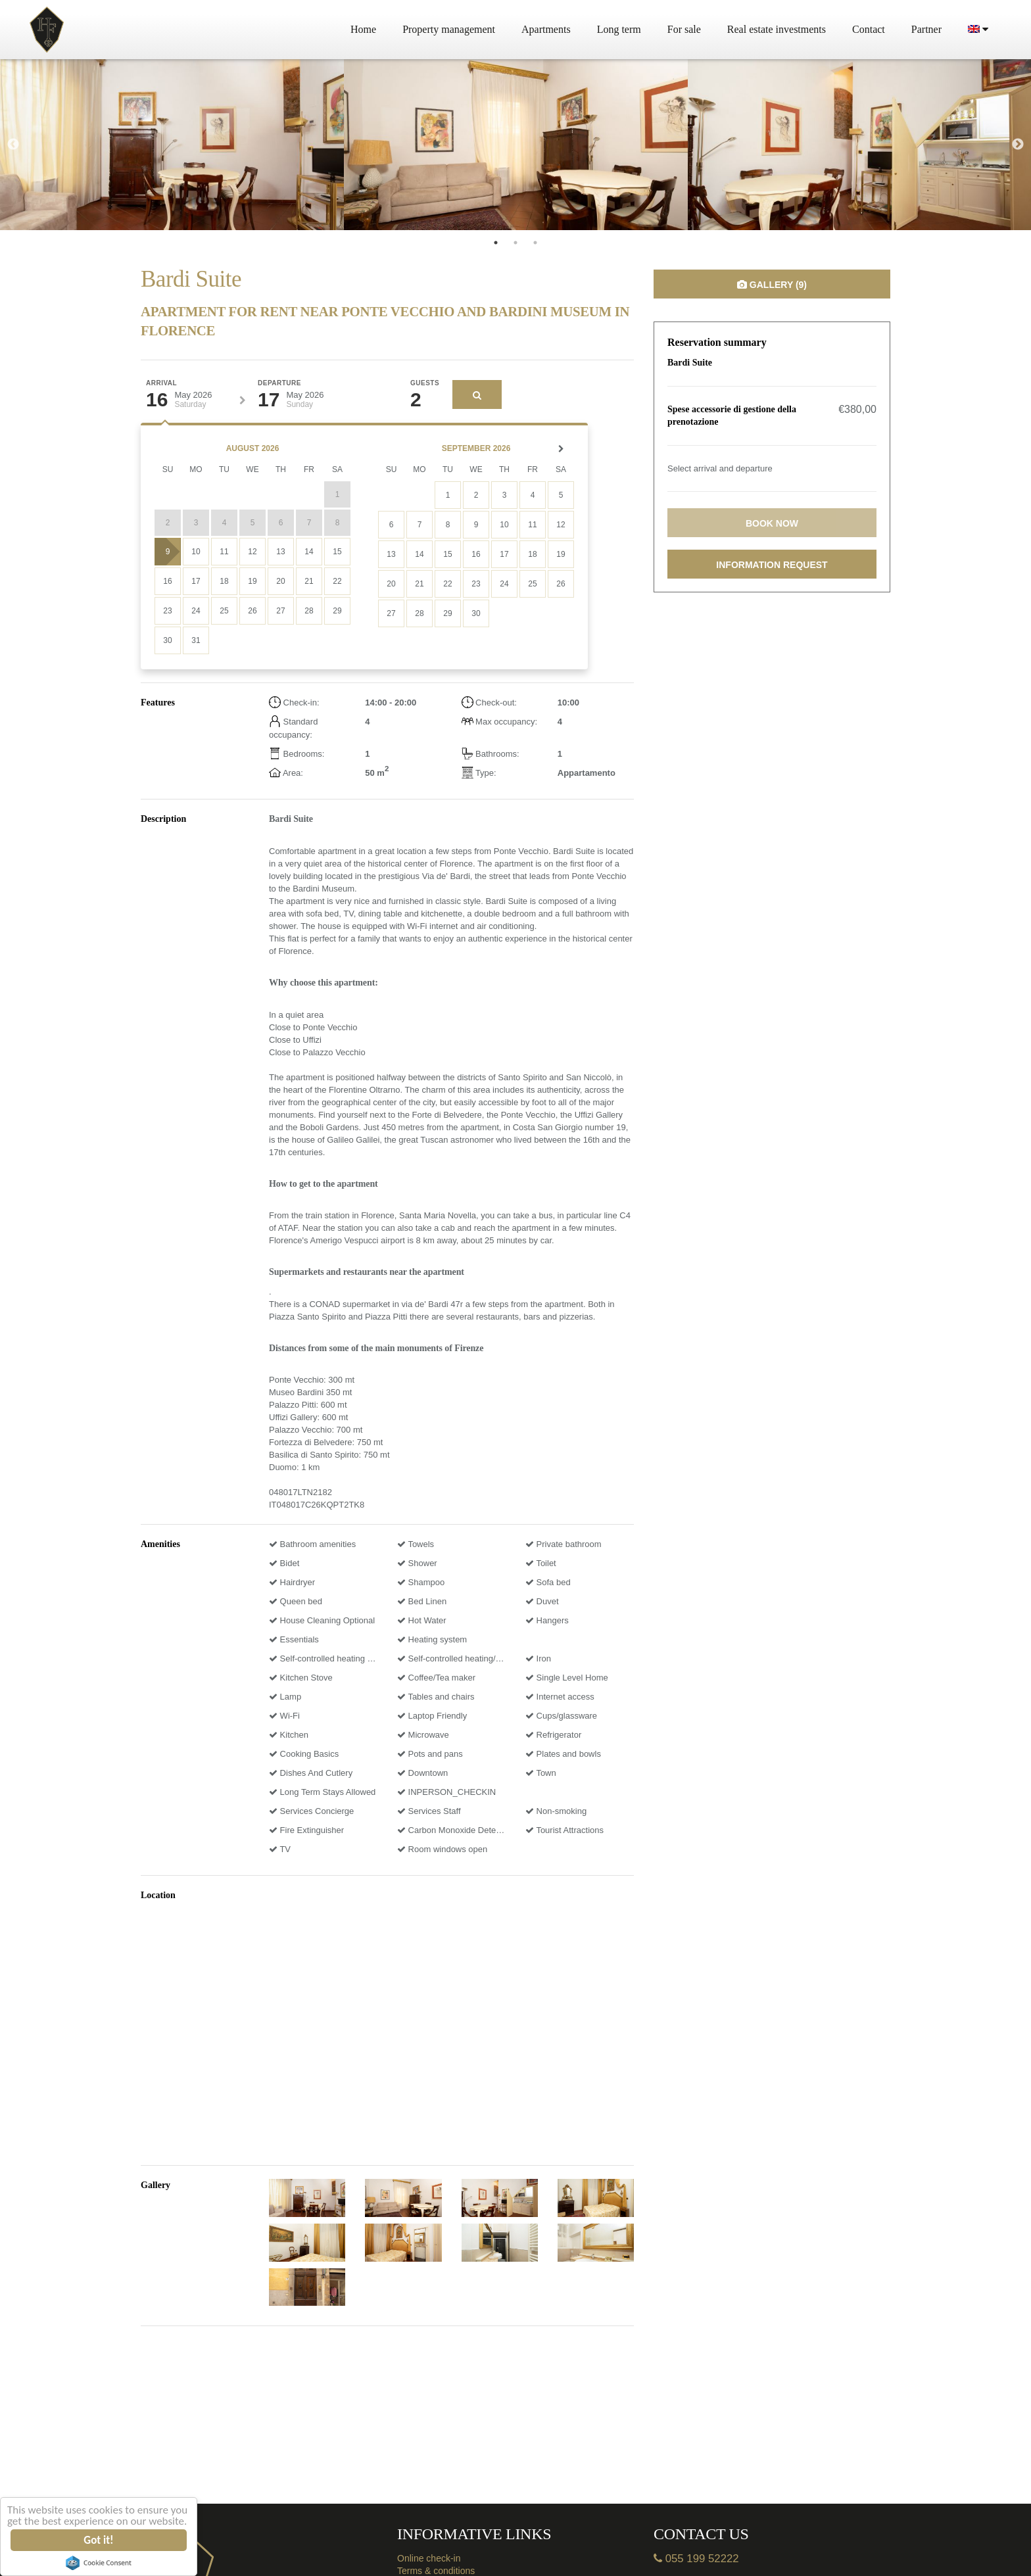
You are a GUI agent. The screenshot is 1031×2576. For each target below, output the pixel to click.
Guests (424, 383)
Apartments (546, 29)
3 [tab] (535, 242)
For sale (684, 29)
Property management (448, 29)
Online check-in (429, 2558)
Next (1017, 144)
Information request (771, 565)
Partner (926, 29)
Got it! (99, 2540)
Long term (619, 29)
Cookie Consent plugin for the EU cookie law (99, 2563)
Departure (279, 383)
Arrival (161, 383)
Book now (772, 523)
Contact (868, 29)
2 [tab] (515, 242)
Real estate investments (776, 29)
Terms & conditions (436, 2570)
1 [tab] (495, 242)
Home (363, 29)
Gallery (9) (772, 284)
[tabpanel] (172, 144)
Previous (13, 144)
